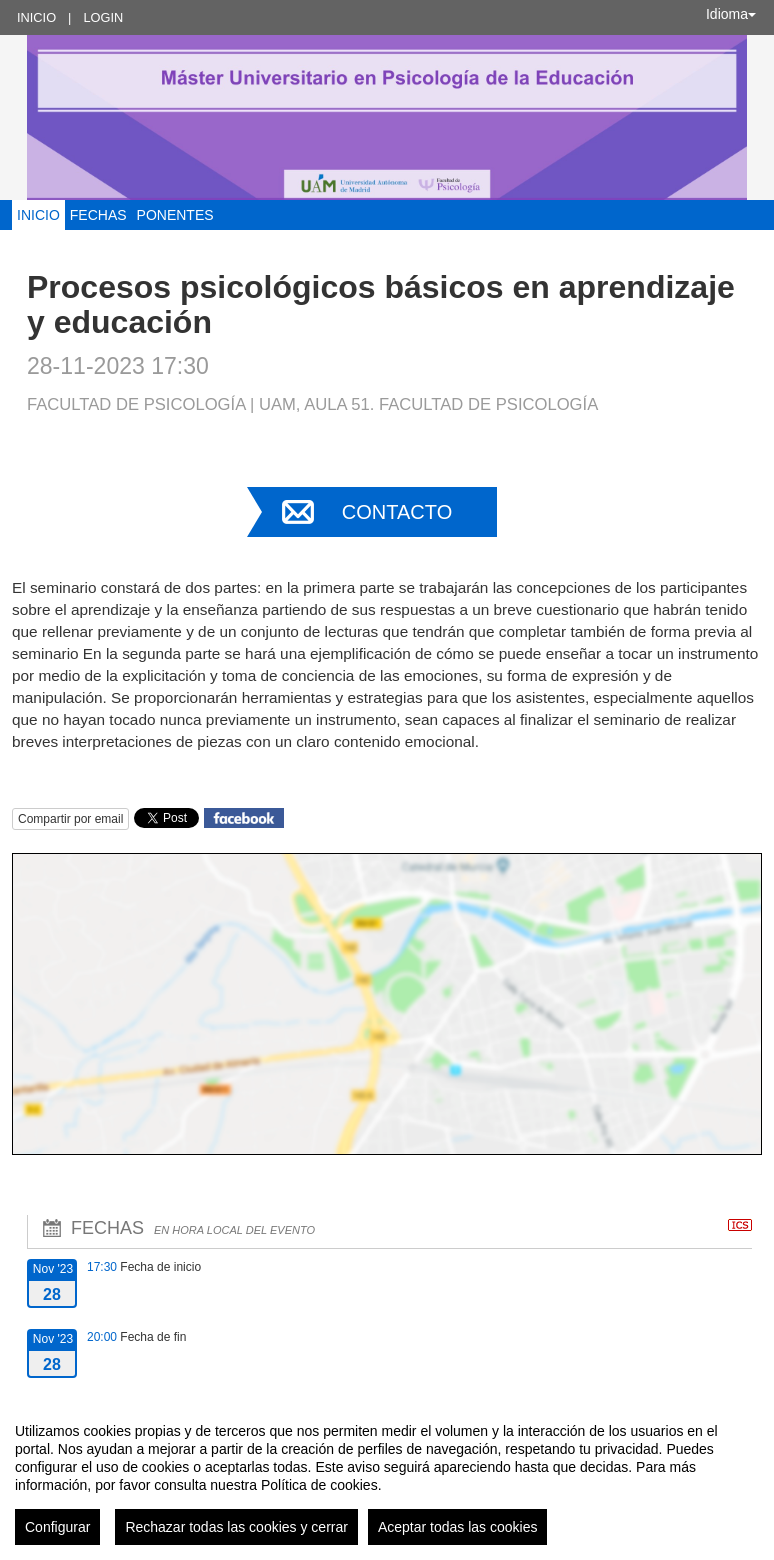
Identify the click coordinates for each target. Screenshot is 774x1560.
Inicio (36, 17)
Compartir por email (70, 819)
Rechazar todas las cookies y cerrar (236, 1527)
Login (103, 17)
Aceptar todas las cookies (458, 1527)
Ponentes (175, 215)
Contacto (397, 512)
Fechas (98, 215)
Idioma (731, 14)
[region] (387, 1476)
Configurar (57, 1527)
